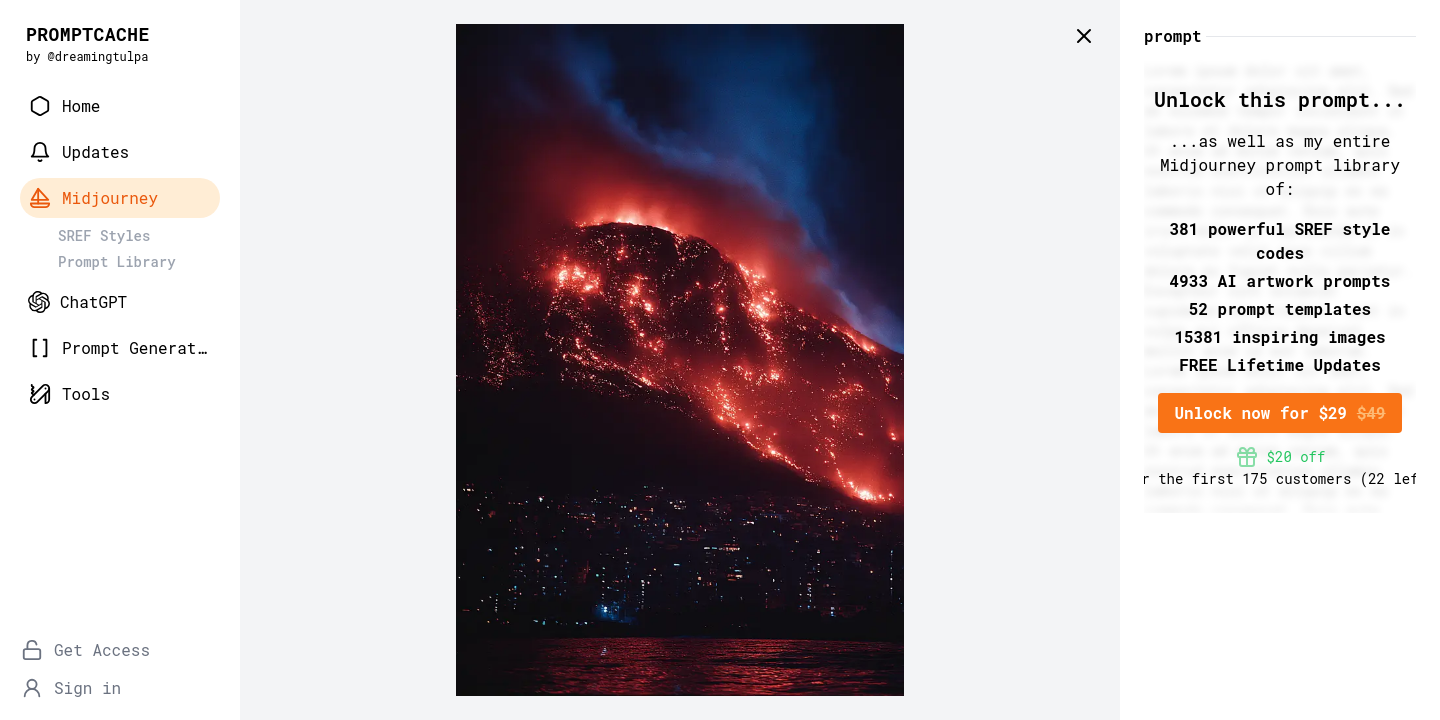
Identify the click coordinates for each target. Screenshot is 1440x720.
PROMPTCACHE (88, 34)
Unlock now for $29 (1279, 412)
